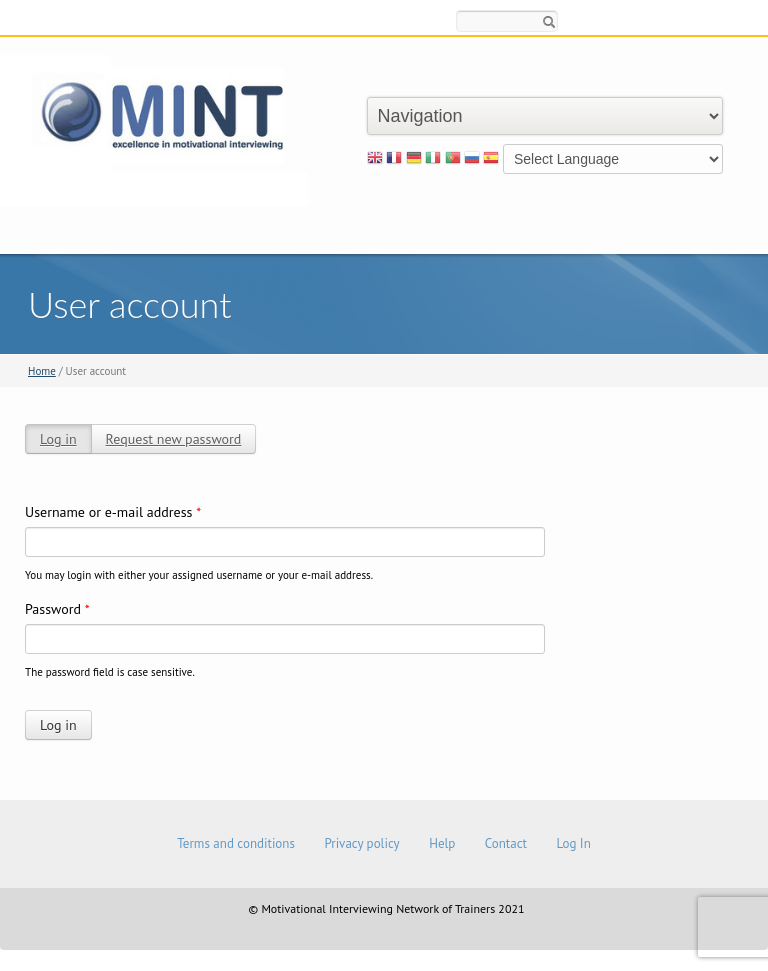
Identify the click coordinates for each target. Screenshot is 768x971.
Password (57, 609)
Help (442, 843)
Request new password (174, 439)
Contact (506, 843)
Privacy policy (361, 843)
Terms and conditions (236, 843)
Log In (573, 843)
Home (42, 371)
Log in (58, 439)
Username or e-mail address (113, 512)
